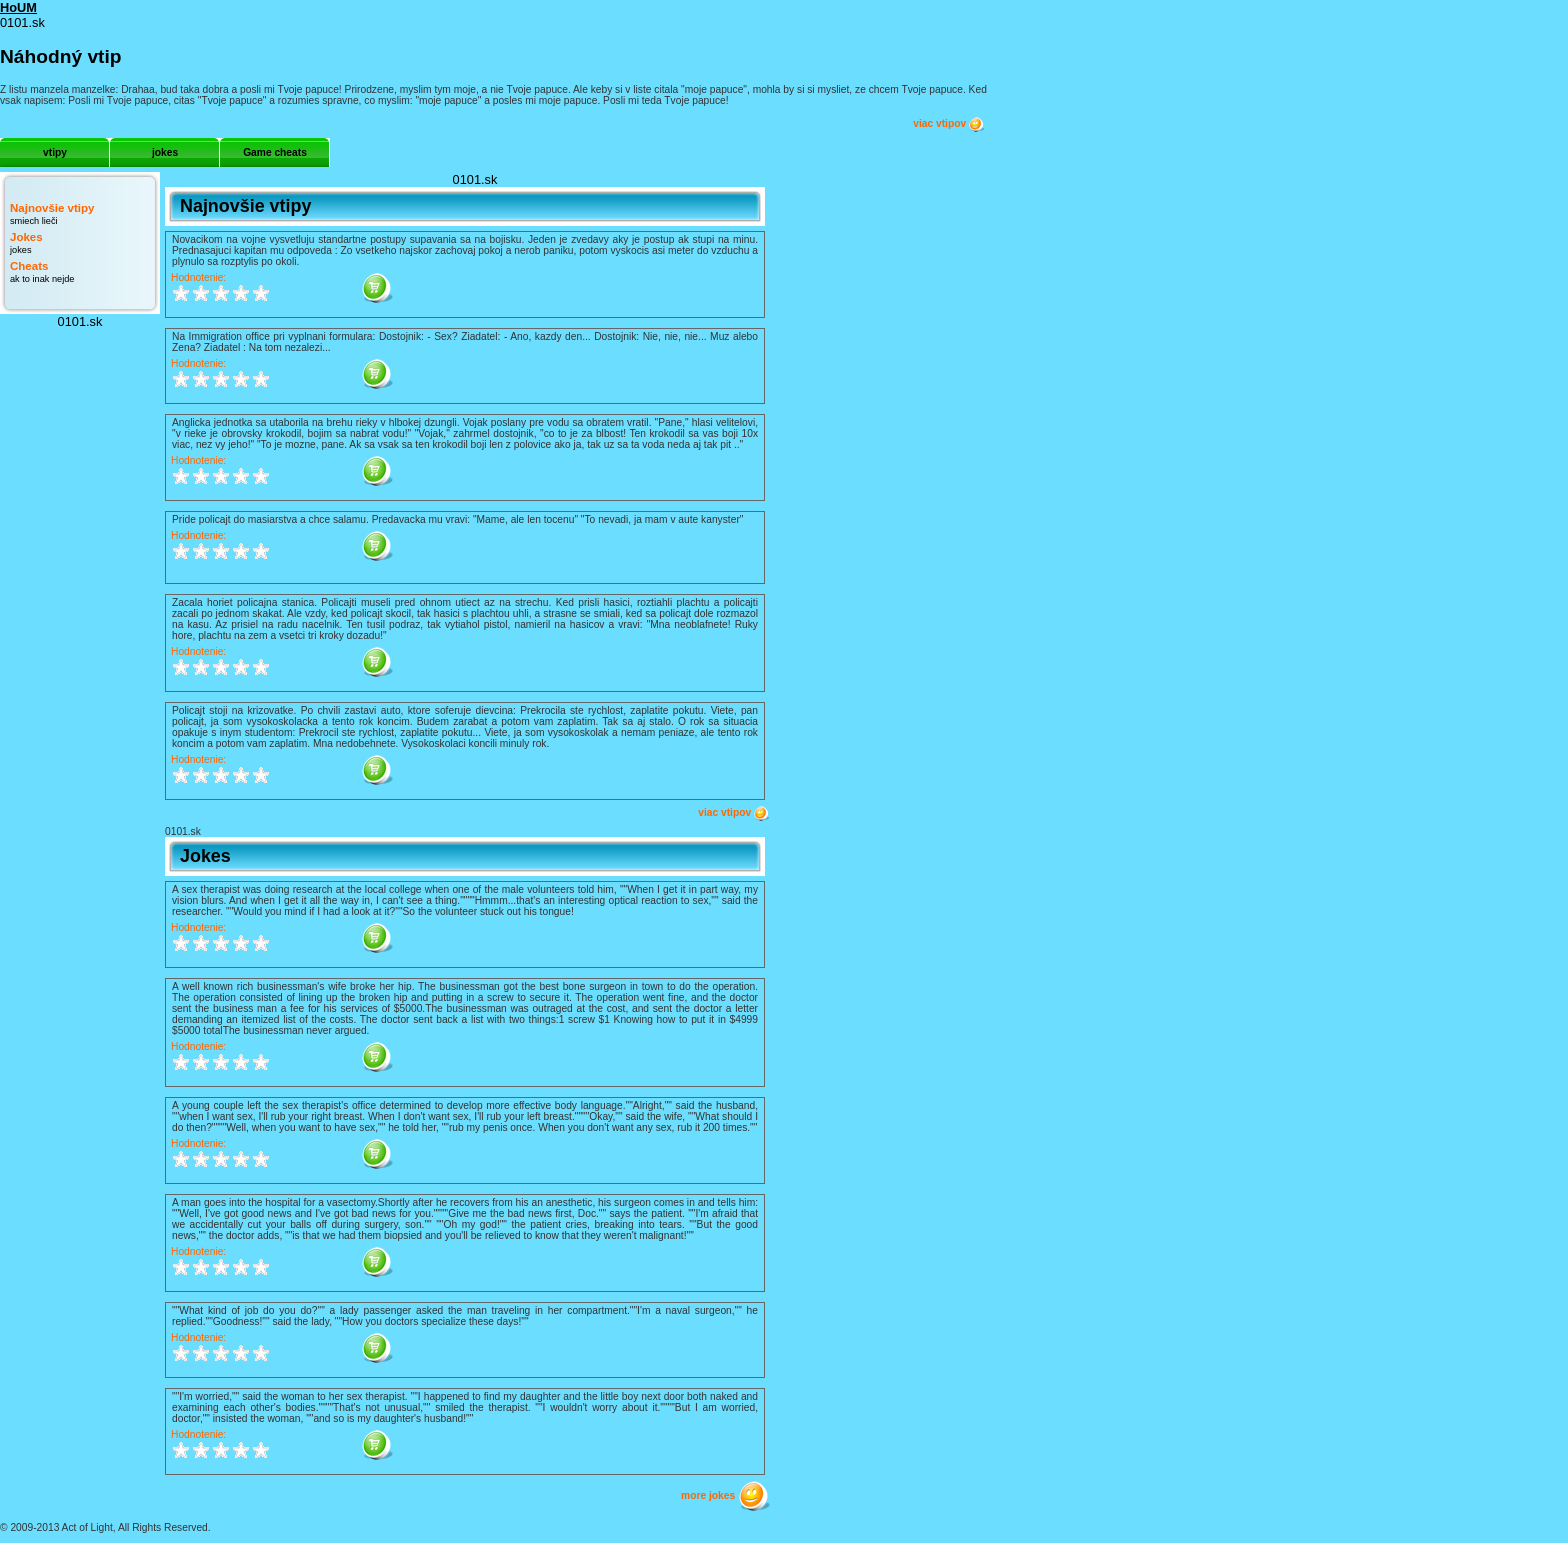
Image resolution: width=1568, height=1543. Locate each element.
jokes (165, 152)
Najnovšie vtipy (52, 208)
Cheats (29, 266)
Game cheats (275, 152)
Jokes (26, 237)
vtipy (55, 152)
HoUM (18, 7)
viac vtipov (949, 124)
